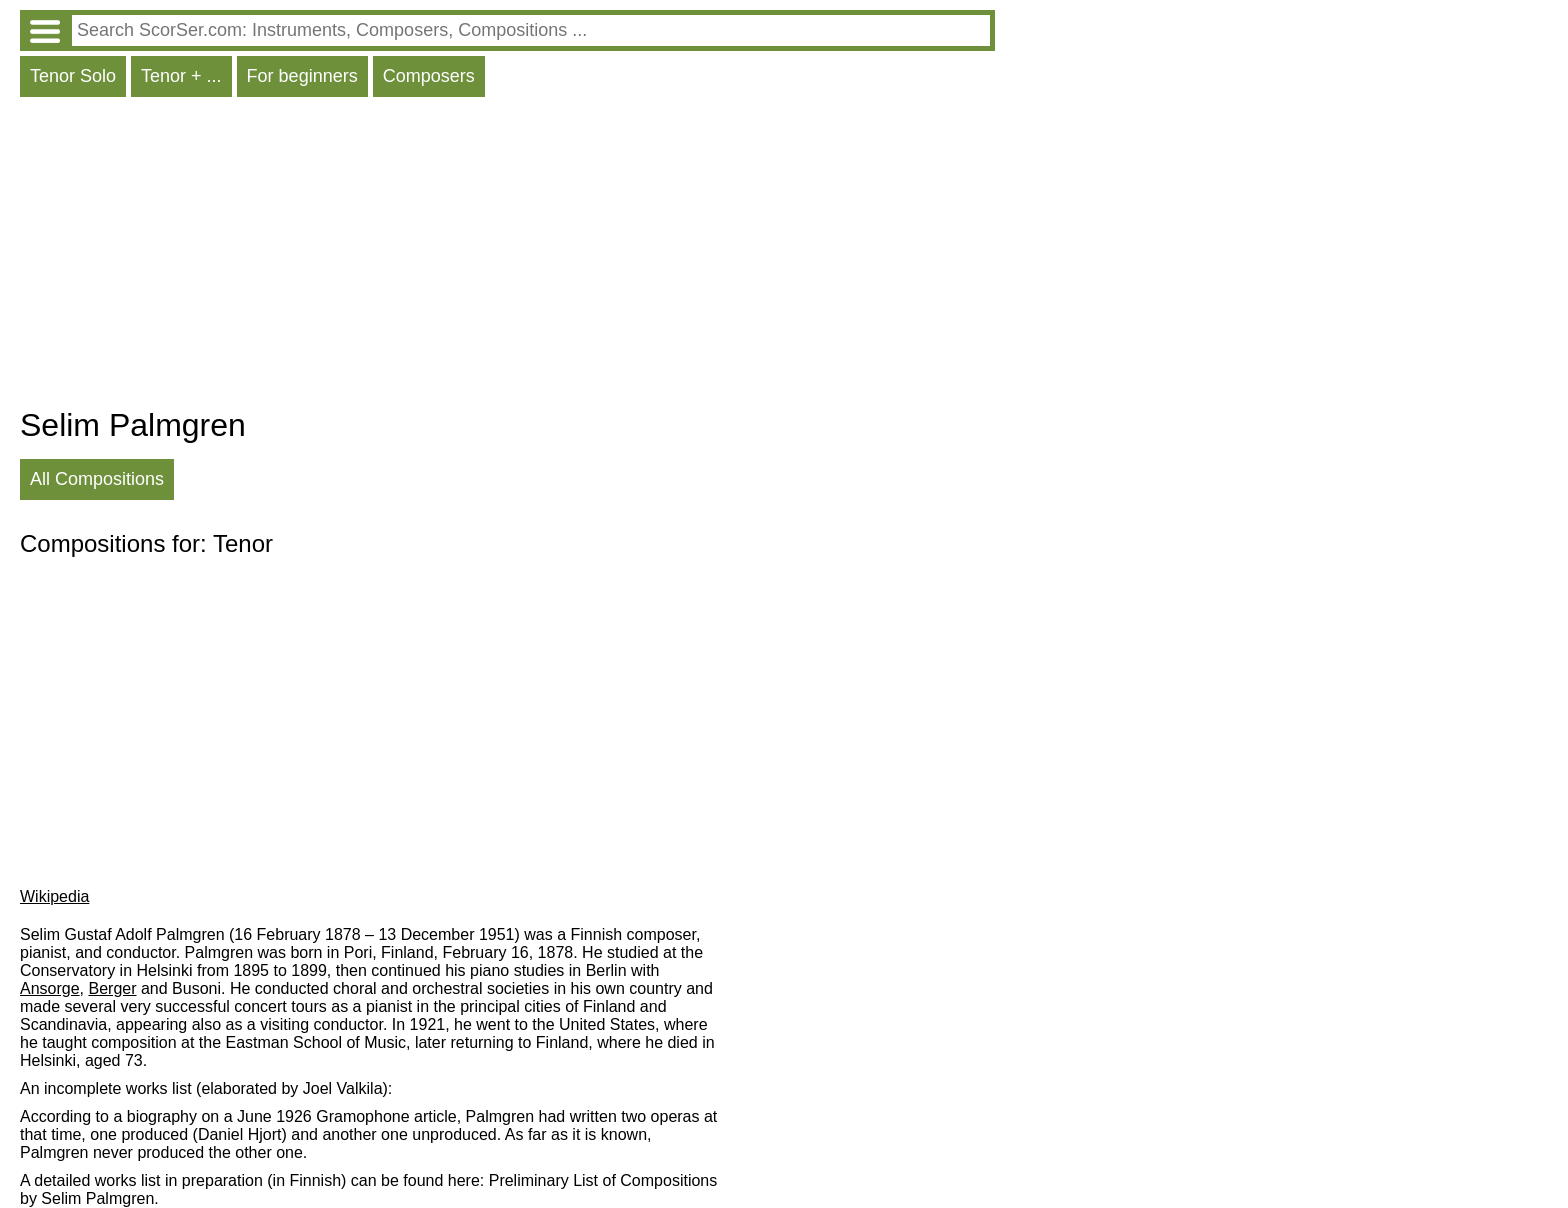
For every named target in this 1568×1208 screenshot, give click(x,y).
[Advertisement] (507, 257)
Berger (112, 988)
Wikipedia (54, 896)
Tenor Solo (73, 76)
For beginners (302, 76)
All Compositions (97, 479)
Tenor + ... (181, 76)
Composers (429, 76)
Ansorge (50, 988)
